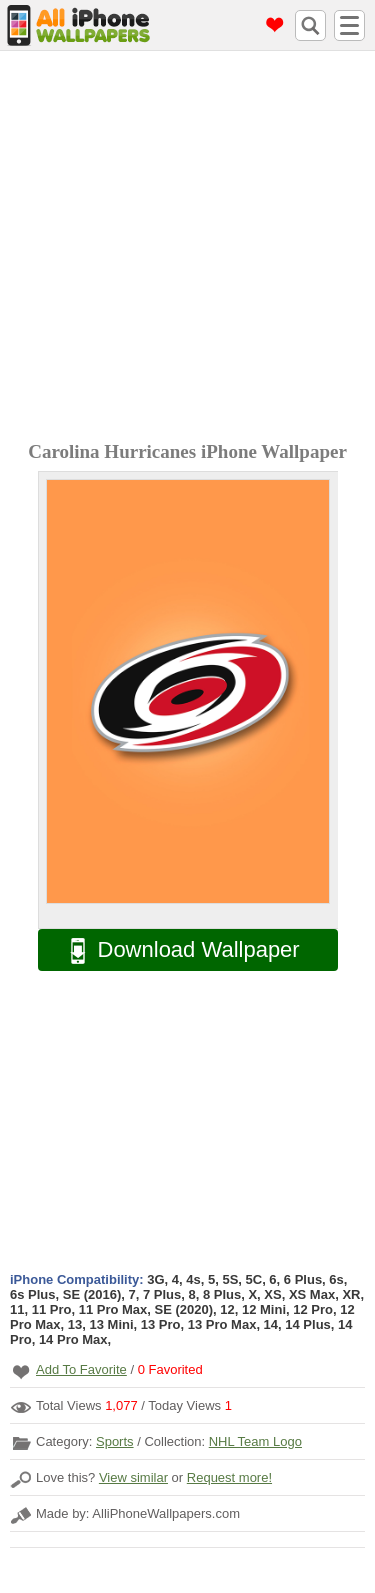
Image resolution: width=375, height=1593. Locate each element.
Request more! (229, 1477)
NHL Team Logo (255, 1441)
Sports (115, 1441)
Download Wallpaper (175, 950)
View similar (133, 1477)
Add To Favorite (81, 1369)
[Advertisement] (187, 248)
